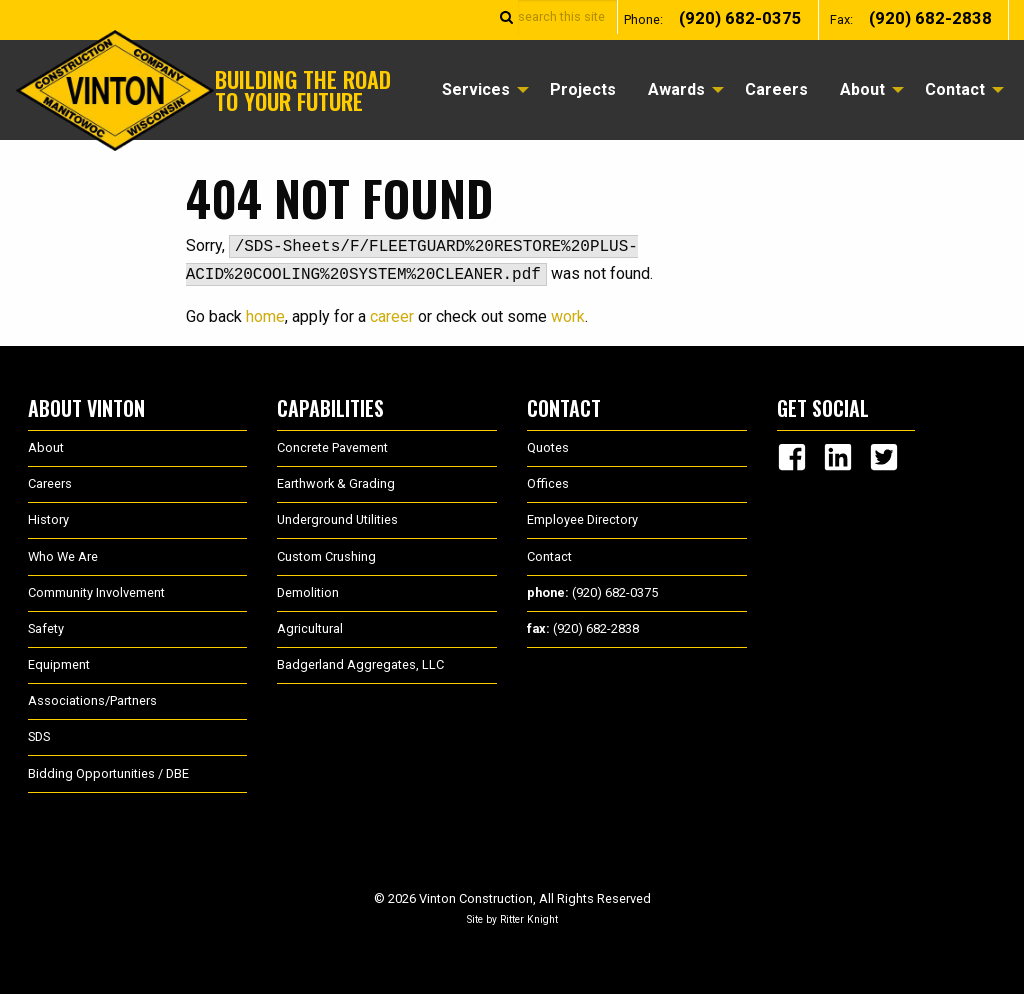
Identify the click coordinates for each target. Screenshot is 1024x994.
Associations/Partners (92, 700)
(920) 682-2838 (930, 18)
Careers (776, 89)
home (265, 316)
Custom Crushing (326, 556)
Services (476, 89)
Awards (676, 89)
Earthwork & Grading (336, 483)
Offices (548, 483)
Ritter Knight (529, 919)
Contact (955, 89)
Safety (46, 628)
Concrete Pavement (332, 447)
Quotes (548, 447)
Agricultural (310, 628)
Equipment (59, 664)
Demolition (308, 592)
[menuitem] (480, 90)
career (392, 316)
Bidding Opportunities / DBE (108, 773)
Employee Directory (582, 519)
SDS (39, 736)
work (568, 316)
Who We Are (63, 556)
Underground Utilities (337, 519)
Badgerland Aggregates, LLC (360, 664)
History (48, 519)
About (862, 89)
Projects (583, 89)
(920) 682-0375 (740, 18)
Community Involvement (96, 592)
